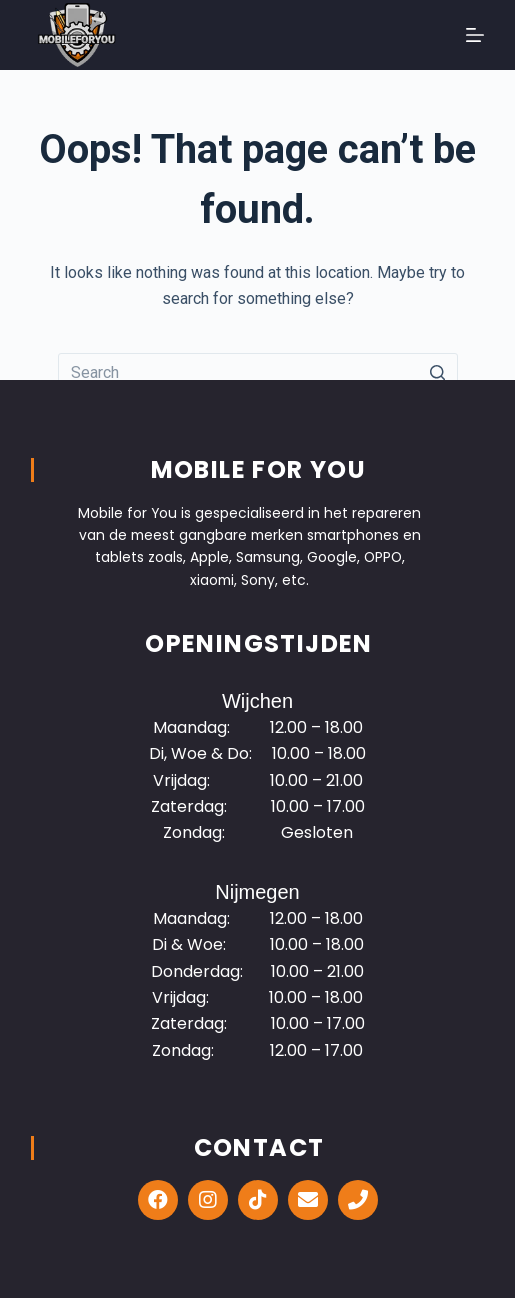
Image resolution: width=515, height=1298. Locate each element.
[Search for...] (258, 373)
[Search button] (438, 373)
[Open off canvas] (475, 35)
